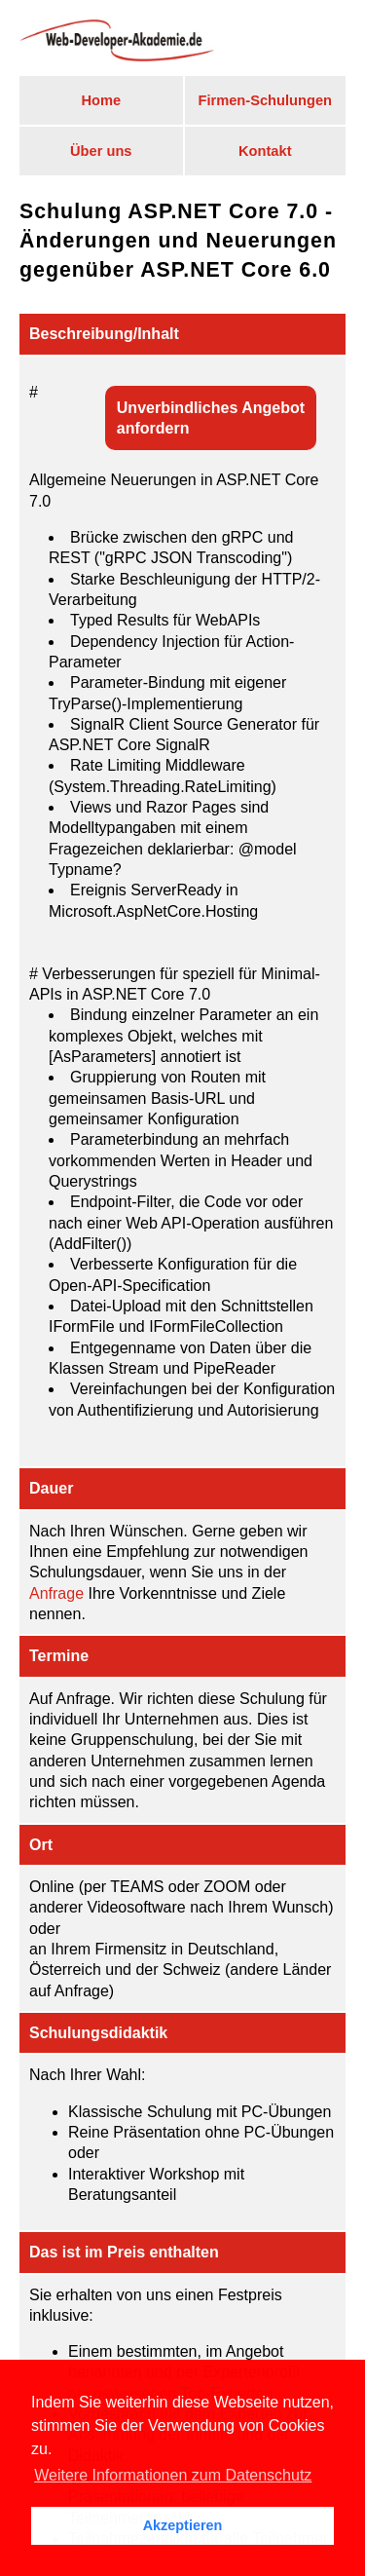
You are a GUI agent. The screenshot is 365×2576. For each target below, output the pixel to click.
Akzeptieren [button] (183, 2525)
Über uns (101, 151)
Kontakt (265, 151)
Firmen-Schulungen (265, 100)
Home (101, 100)
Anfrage (56, 1593)
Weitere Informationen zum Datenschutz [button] (172, 2475)
